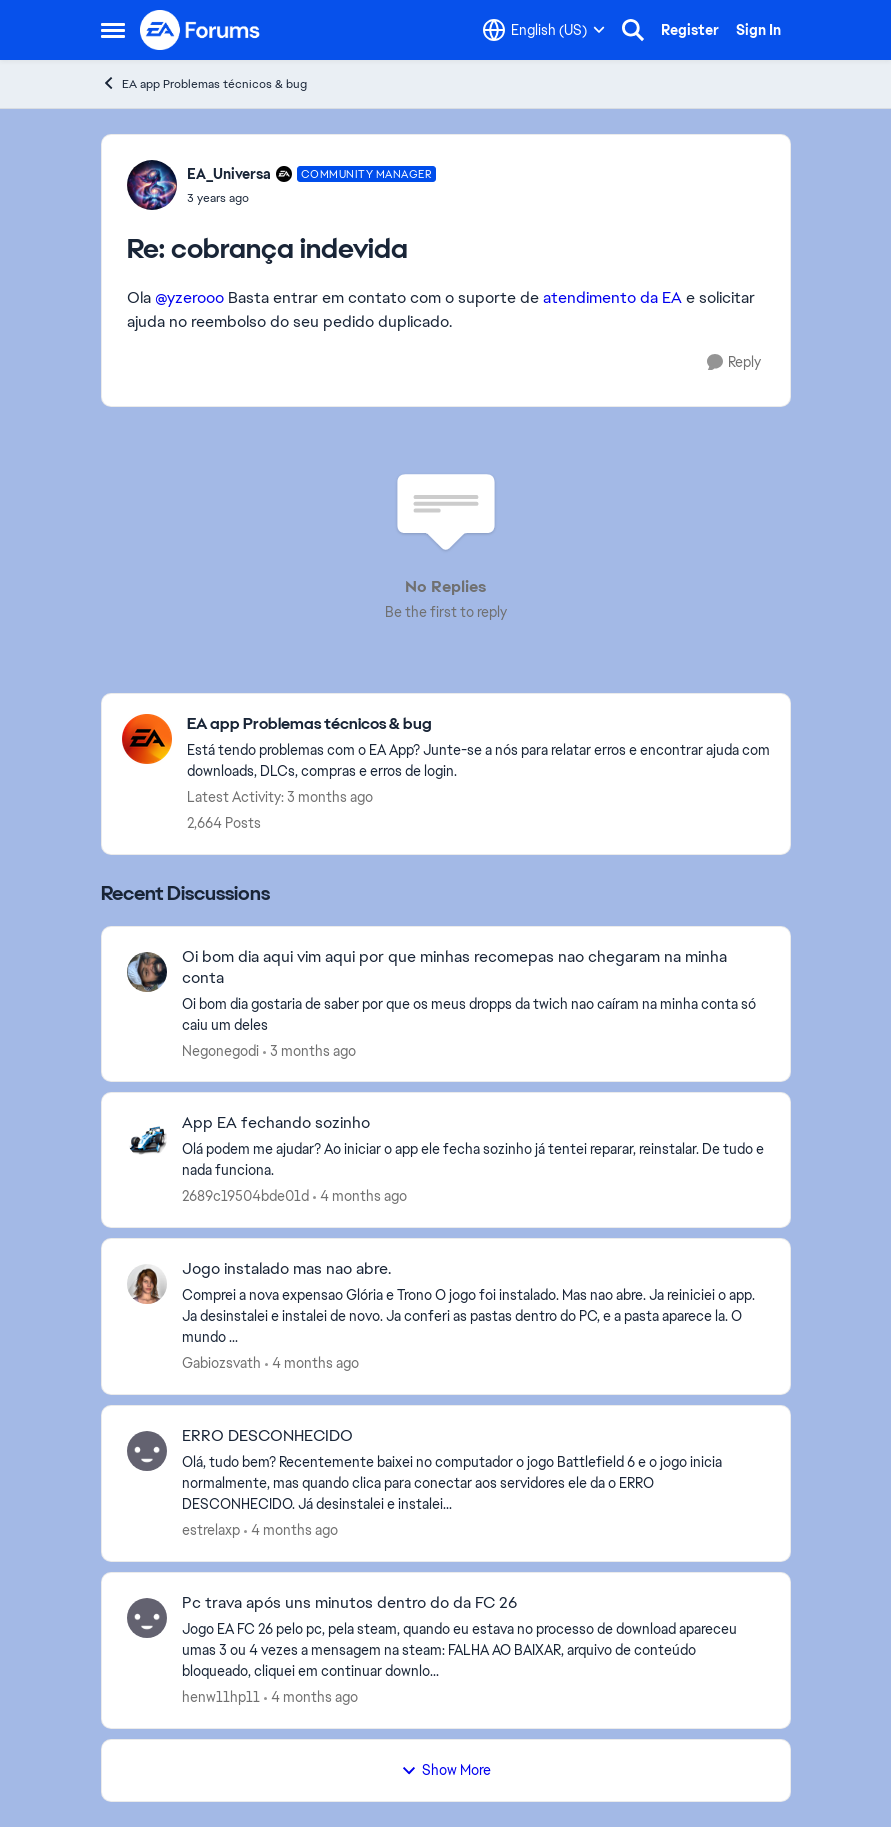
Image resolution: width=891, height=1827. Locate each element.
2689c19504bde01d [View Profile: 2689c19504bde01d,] (245, 1196)
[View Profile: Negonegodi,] (147, 972)
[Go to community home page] (201, 30)
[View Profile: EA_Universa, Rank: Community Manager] (152, 185)
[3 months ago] (309, 1050)
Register (690, 30)
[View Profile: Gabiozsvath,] (147, 1284)
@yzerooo (189, 297)
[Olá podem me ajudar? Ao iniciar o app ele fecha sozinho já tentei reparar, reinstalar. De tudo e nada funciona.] (473, 1160)
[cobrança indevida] (312, 198)
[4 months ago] (360, 1196)
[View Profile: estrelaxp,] (147, 1451)
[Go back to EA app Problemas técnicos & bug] (478, 724)
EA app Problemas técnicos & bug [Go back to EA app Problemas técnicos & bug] (204, 83)
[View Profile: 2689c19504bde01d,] (147, 1138)
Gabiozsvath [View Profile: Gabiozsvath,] (221, 1363)
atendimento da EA (612, 297)
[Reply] (734, 362)
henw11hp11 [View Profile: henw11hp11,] (221, 1697)
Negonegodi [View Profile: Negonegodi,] (220, 1050)
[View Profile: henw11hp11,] (147, 1618)
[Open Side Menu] (113, 30)
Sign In (758, 30)
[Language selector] (544, 30)
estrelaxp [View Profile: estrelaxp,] (211, 1530)
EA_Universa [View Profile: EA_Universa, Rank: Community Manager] (229, 174)
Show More (446, 1770)
